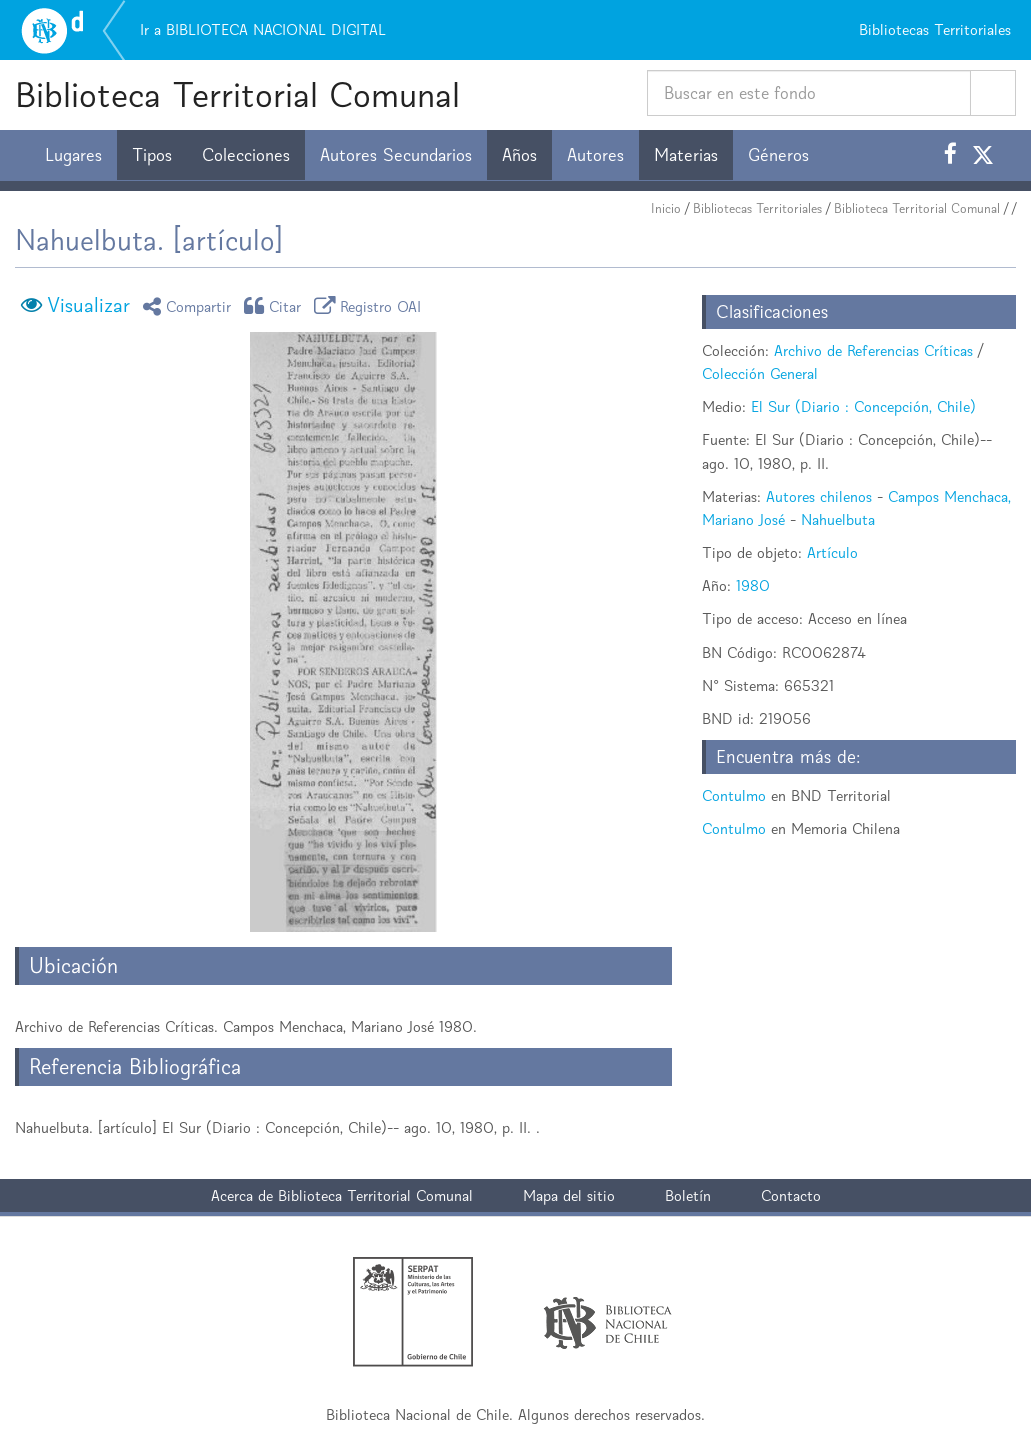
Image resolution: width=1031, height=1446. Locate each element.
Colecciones (246, 155)
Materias (686, 155)
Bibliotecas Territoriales (757, 208)
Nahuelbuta (838, 519)
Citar (276, 305)
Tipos (152, 155)
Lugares (73, 155)
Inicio (666, 208)
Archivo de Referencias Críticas (873, 350)
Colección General (760, 373)
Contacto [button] (791, 1195)
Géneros (778, 155)
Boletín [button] (688, 1195)
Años (519, 155)
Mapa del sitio (569, 1195)
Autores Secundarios (396, 155)
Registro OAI (371, 305)
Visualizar (88, 305)
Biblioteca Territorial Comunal (237, 94)
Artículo (832, 552)
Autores (595, 155)
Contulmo (734, 795)
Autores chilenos (819, 496)
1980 (753, 585)
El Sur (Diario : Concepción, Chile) (863, 406)
